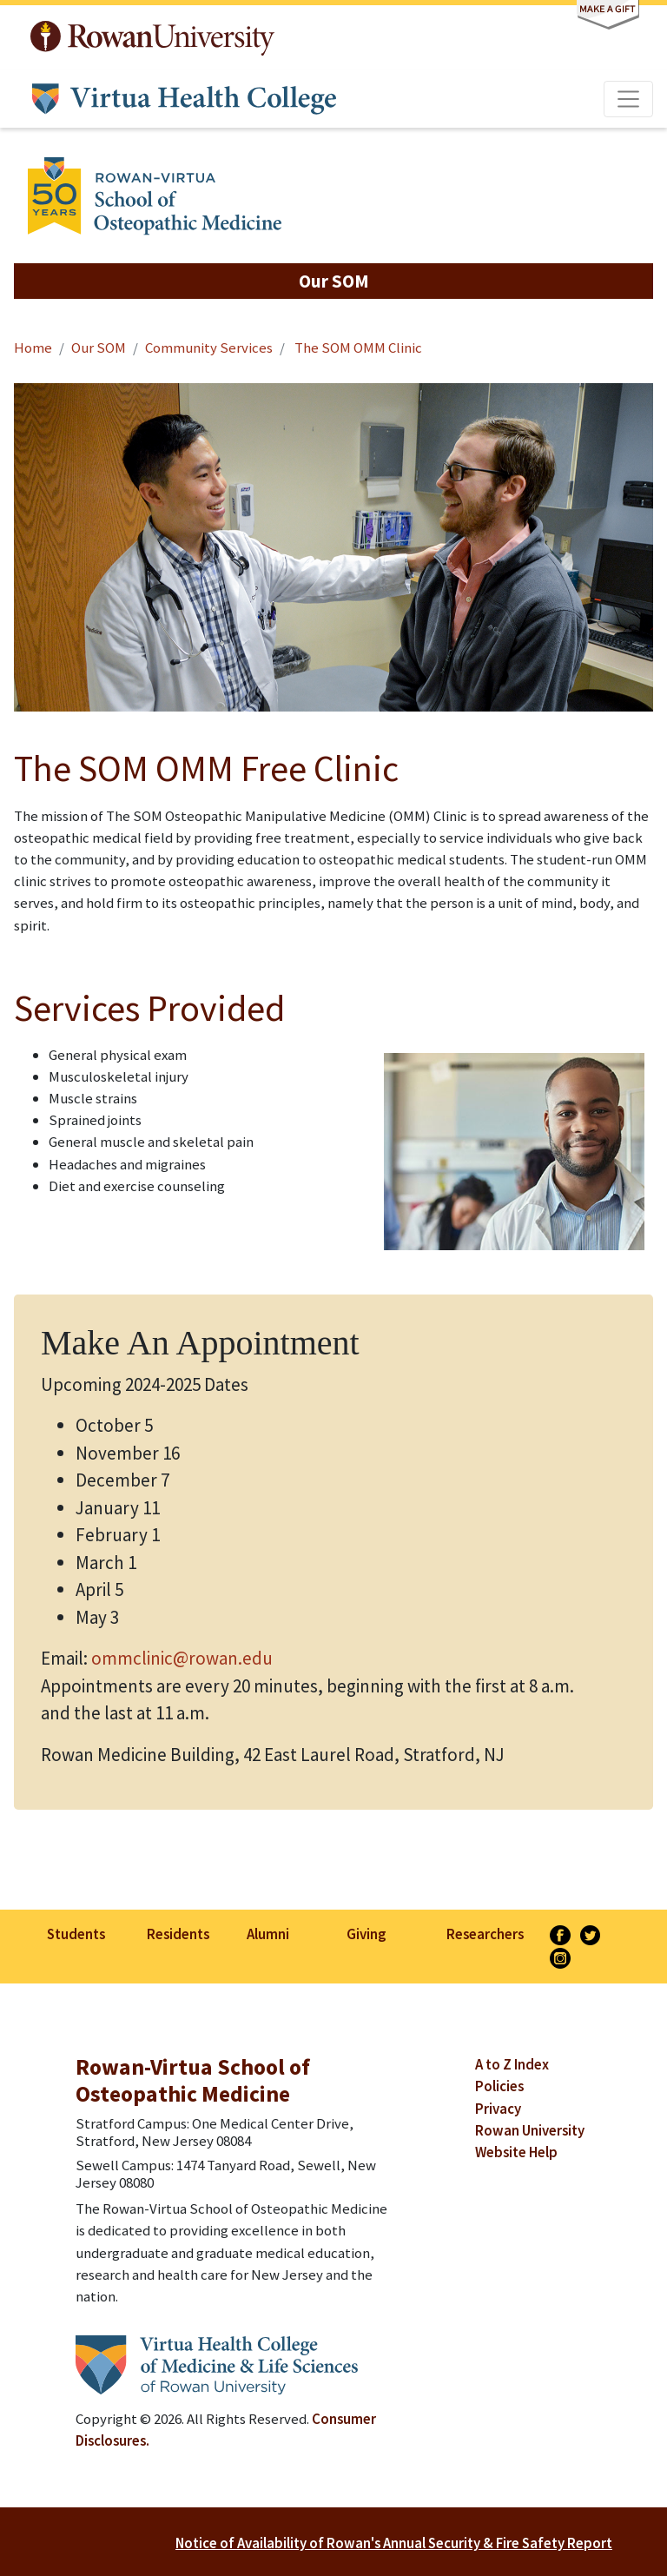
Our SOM (98, 347)
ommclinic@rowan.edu (182, 1658)
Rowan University (152, 38)
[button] (333, 281)
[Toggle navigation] (629, 99)
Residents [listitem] (178, 1934)
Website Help (516, 2152)
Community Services (209, 347)
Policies (499, 2086)
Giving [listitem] (366, 1934)
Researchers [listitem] (485, 1934)
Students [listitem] (76, 1934)
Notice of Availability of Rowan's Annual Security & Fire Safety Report (393, 2543)
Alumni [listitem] (268, 1934)
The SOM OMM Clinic (357, 347)
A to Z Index (512, 2064)
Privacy (498, 2108)
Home (33, 347)
